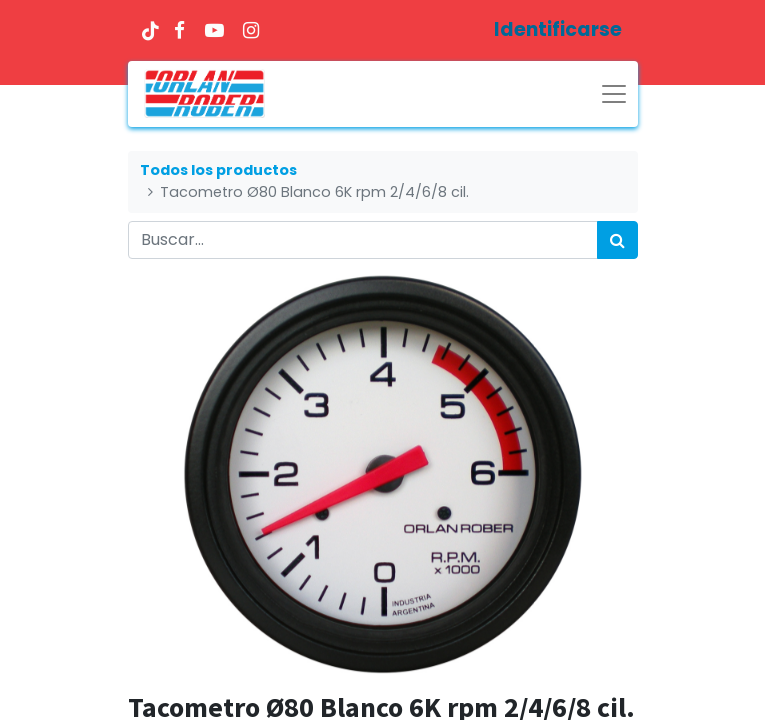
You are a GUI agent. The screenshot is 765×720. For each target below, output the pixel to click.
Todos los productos (218, 170)
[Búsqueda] (617, 240)
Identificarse (558, 29)
